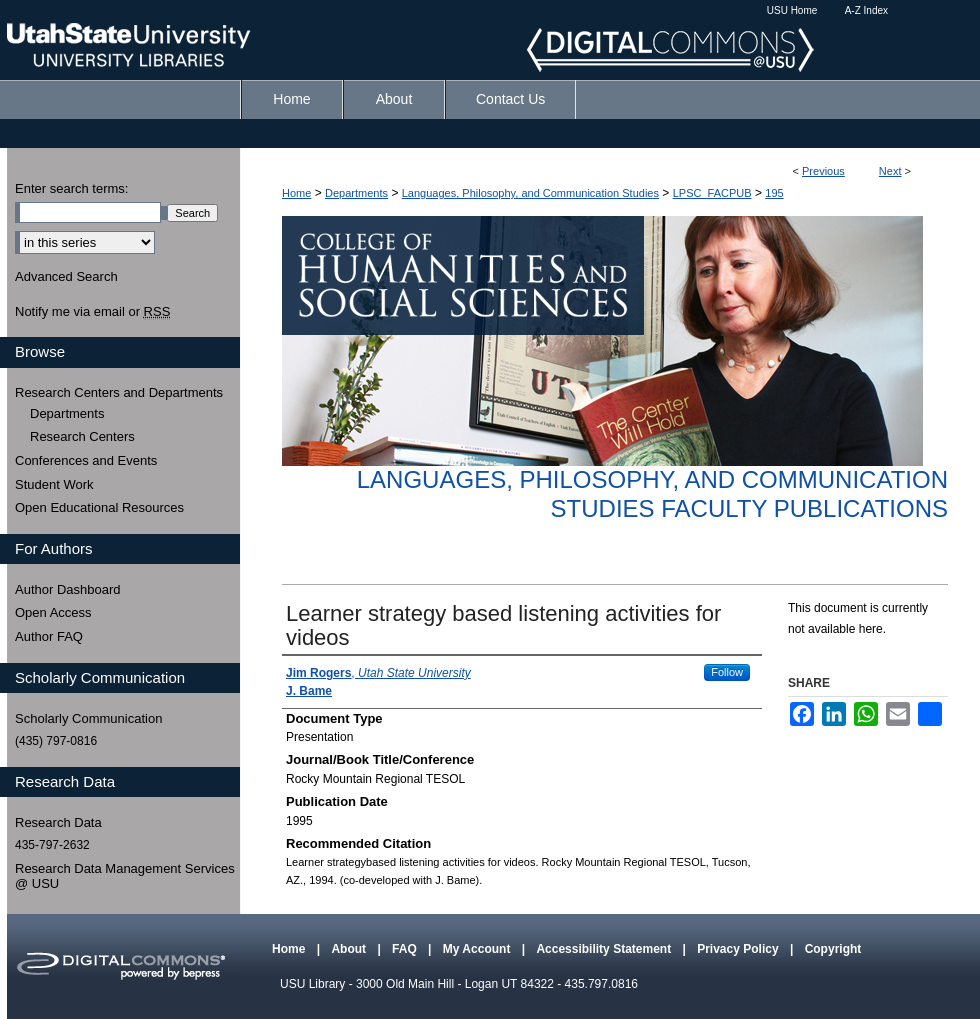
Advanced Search (66, 276)
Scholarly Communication (88, 718)
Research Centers (82, 436)
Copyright (833, 949)
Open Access (53, 612)
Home (296, 193)
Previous (823, 171)
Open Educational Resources (99, 507)
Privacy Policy (739, 949)
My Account (478, 949)
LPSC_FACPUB (712, 193)
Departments (356, 193)
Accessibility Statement (605, 949)
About (350, 949)
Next (890, 171)
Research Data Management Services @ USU (125, 876)
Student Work (54, 484)
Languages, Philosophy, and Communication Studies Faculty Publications (652, 494)
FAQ (406, 949)
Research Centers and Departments (119, 392)
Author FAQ (49, 636)
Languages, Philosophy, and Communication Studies (530, 193)
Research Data (58, 822)
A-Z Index (866, 10)
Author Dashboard (68, 589)
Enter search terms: (71, 188)
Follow (727, 672)
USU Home (792, 10)
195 (774, 193)
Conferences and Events (86, 460)
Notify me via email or (92, 312)
